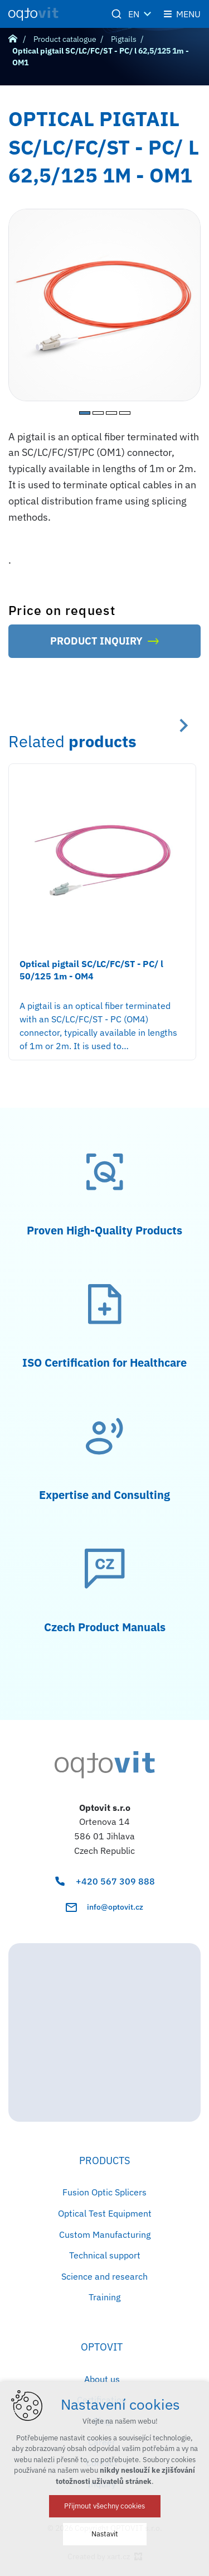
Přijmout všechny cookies (104, 2506)
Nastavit (104, 2534)
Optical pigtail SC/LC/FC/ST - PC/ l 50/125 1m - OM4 (91, 970)
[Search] (116, 14)
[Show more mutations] (147, 14)
